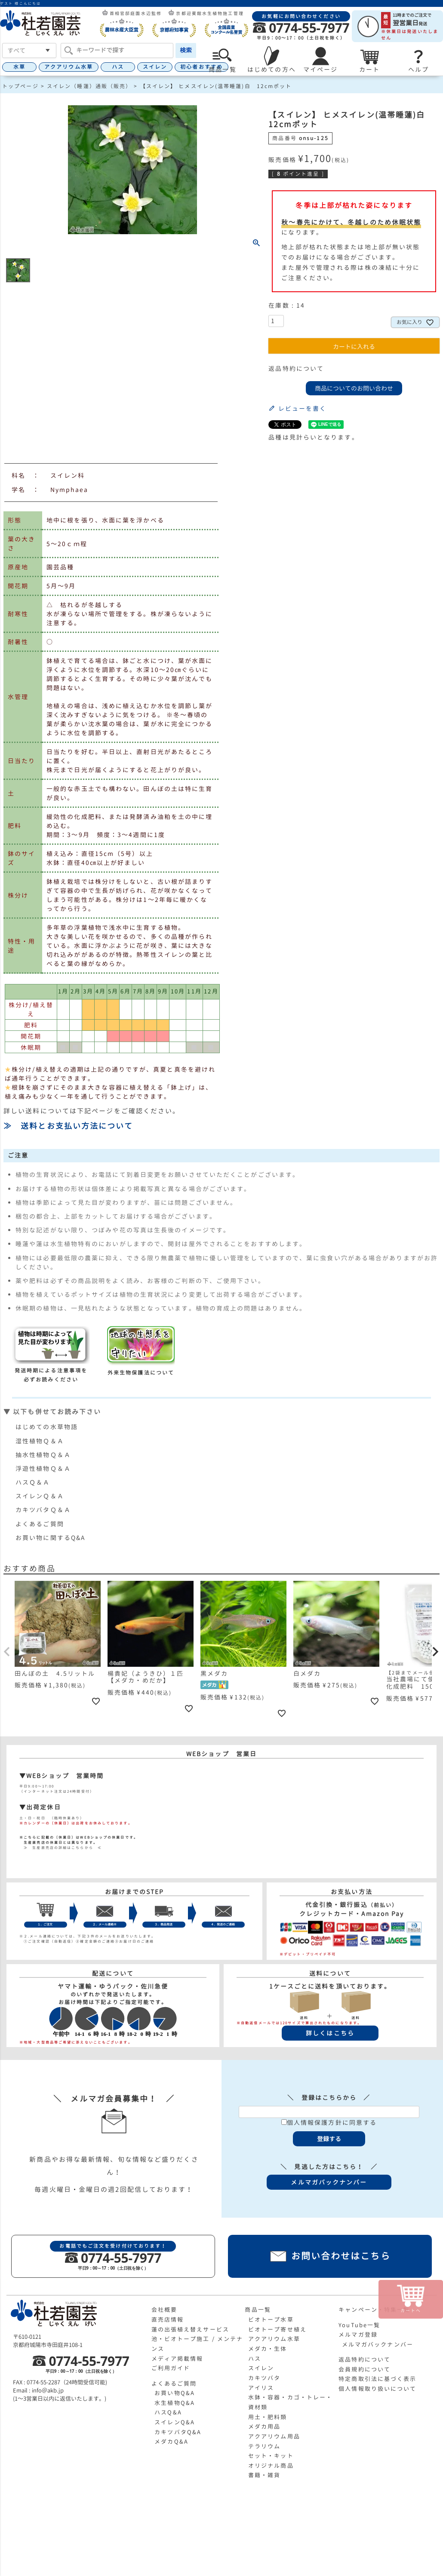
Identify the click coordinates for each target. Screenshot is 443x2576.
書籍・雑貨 (264, 2475)
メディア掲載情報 (177, 2358)
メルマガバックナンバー (377, 2344)
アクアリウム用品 (274, 2436)
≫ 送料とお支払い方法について (68, 1126)
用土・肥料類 (267, 2417)
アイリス (261, 2388)
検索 (186, 50)
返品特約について (296, 368)
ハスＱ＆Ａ (32, 1482)
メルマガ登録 (358, 2334)
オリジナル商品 (271, 2465)
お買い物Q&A (174, 2393)
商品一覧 (258, 2309)
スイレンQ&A (174, 2422)
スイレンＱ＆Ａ (39, 1496)
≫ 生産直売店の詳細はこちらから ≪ (60, 1847)
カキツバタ (264, 2378)
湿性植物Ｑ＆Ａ (39, 1441)
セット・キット (271, 2456)
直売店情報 (167, 2319)
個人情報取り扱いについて (377, 2389)
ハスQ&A (168, 2412)
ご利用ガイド (171, 2368)
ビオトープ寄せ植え (277, 2329)
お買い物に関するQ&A (50, 1538)
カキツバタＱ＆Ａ (43, 1510)
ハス (118, 66)
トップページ (20, 86)
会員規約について (364, 2369)
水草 (19, 66)
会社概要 (164, 2309)
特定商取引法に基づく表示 (377, 2379)
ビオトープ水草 (271, 2319)
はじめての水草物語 (46, 1427)
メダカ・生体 (267, 2349)
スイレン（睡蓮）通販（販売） (89, 86)
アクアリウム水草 (68, 66)
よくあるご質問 (39, 1524)
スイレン (155, 66)
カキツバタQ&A (177, 2432)
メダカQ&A (171, 2441)
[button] (7, 1651)
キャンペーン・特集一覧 (374, 2309)
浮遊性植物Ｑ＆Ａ (43, 1468)
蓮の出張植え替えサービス (190, 2329)
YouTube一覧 (359, 2325)
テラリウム (264, 2446)
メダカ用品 (264, 2426)
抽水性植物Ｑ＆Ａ (43, 1455)
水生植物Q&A (174, 2403)
